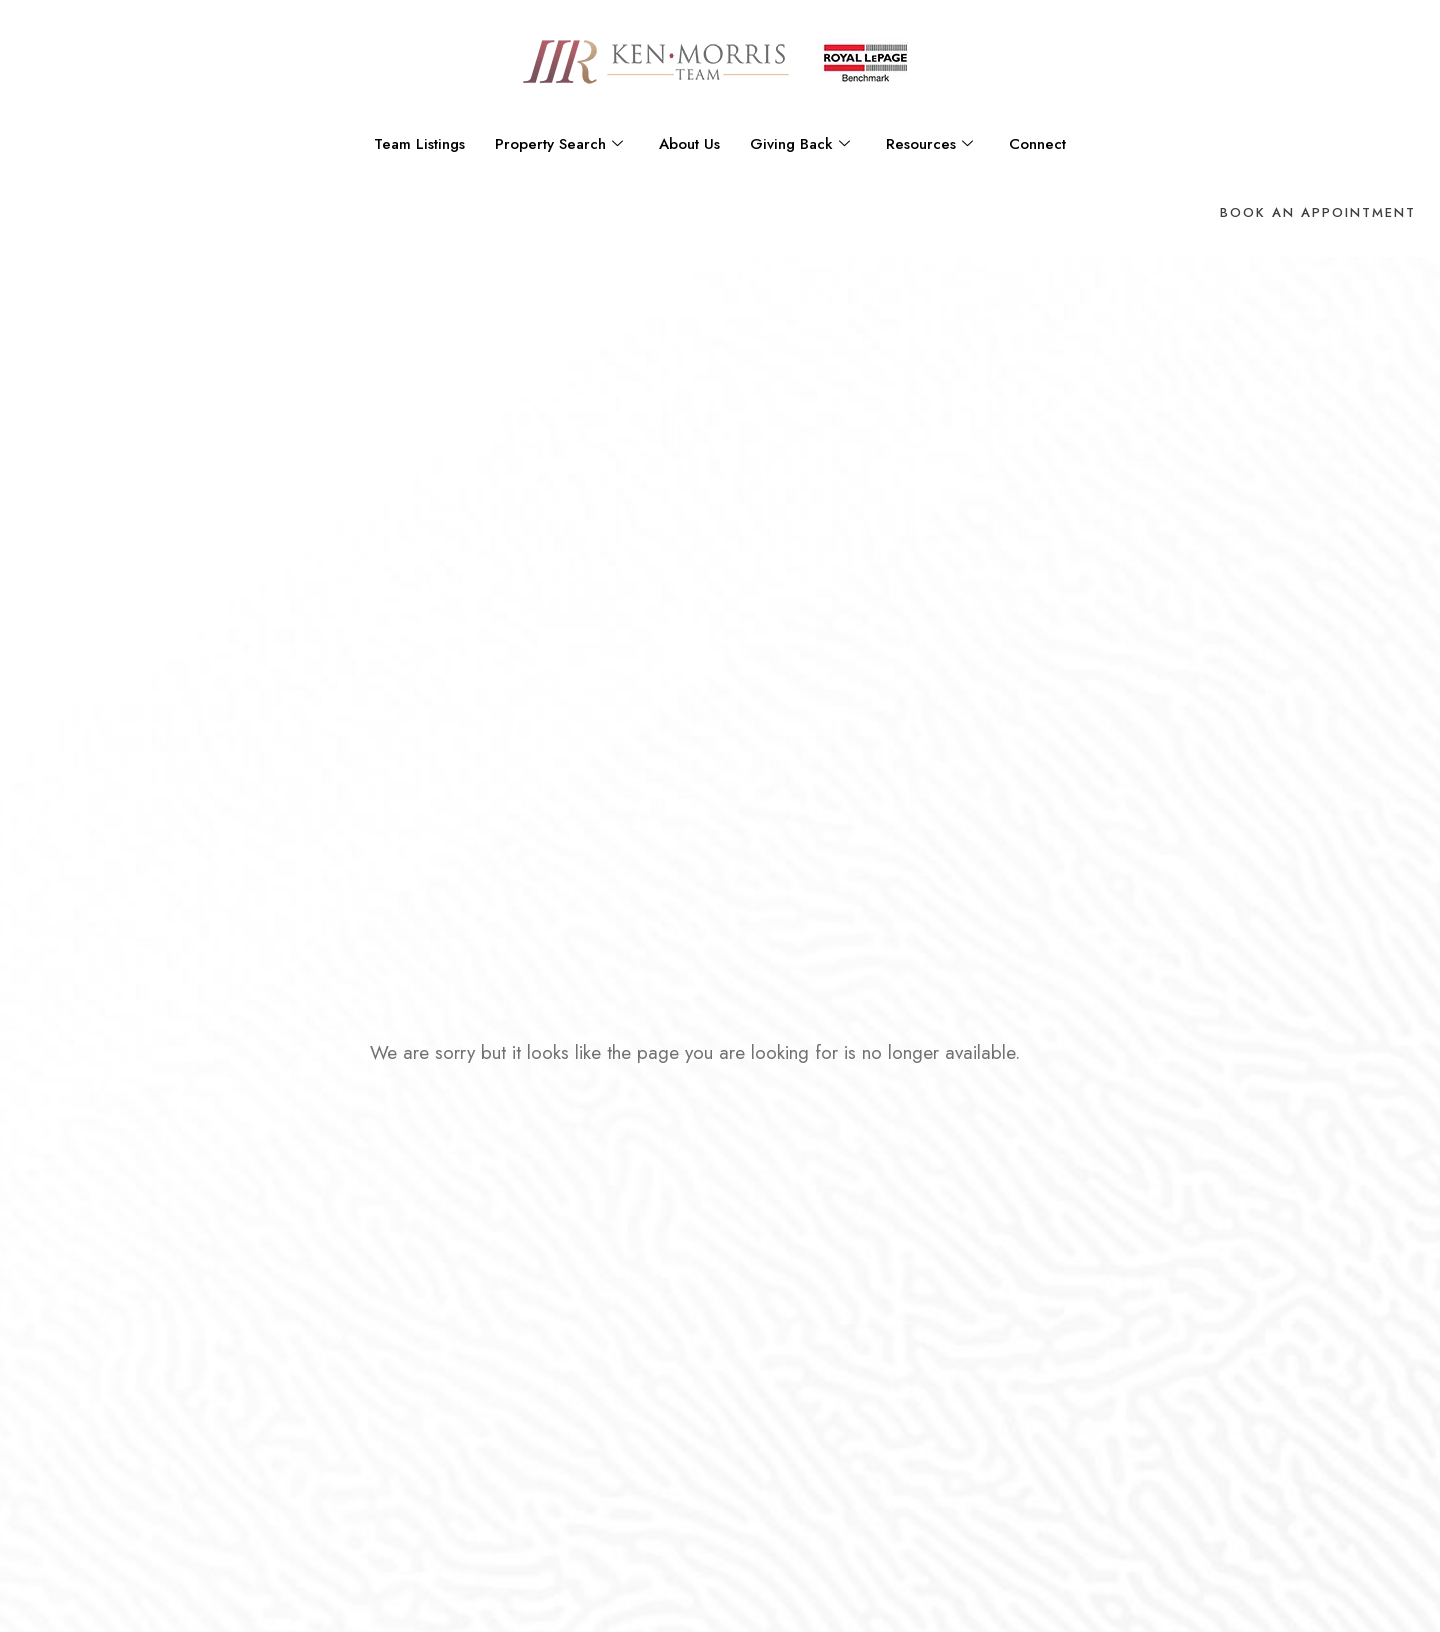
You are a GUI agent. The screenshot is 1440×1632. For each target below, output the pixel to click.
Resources (929, 144)
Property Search (559, 144)
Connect (1037, 144)
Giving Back (800, 144)
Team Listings (419, 144)
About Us (689, 144)
